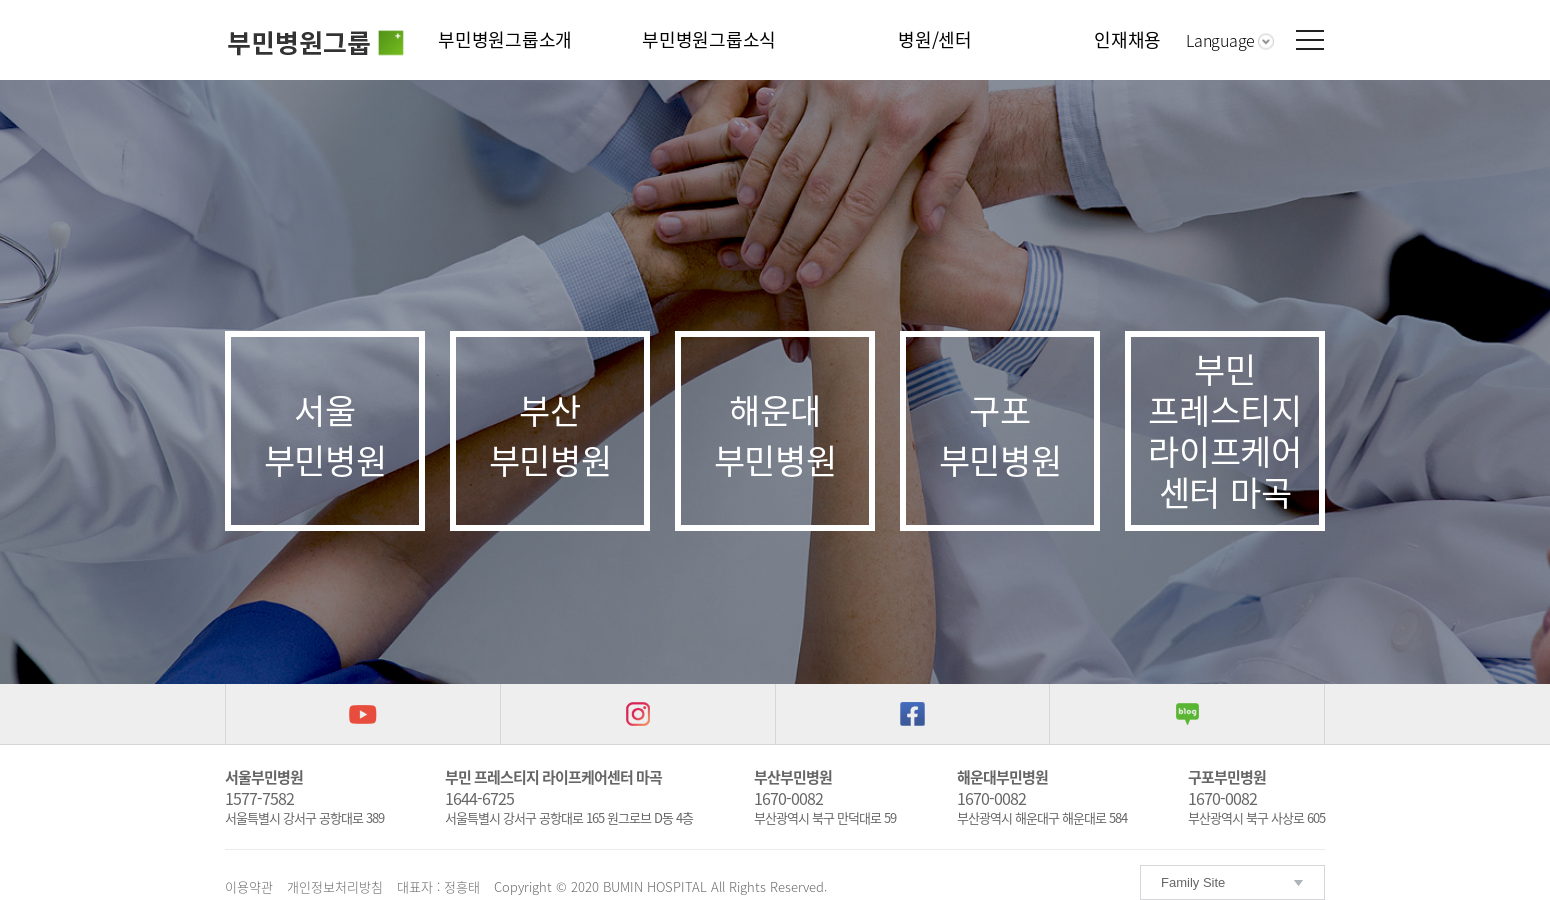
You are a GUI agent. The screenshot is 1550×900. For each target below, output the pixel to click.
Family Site (1193, 882)
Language (1220, 40)
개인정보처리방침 (335, 886)
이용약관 (249, 886)
